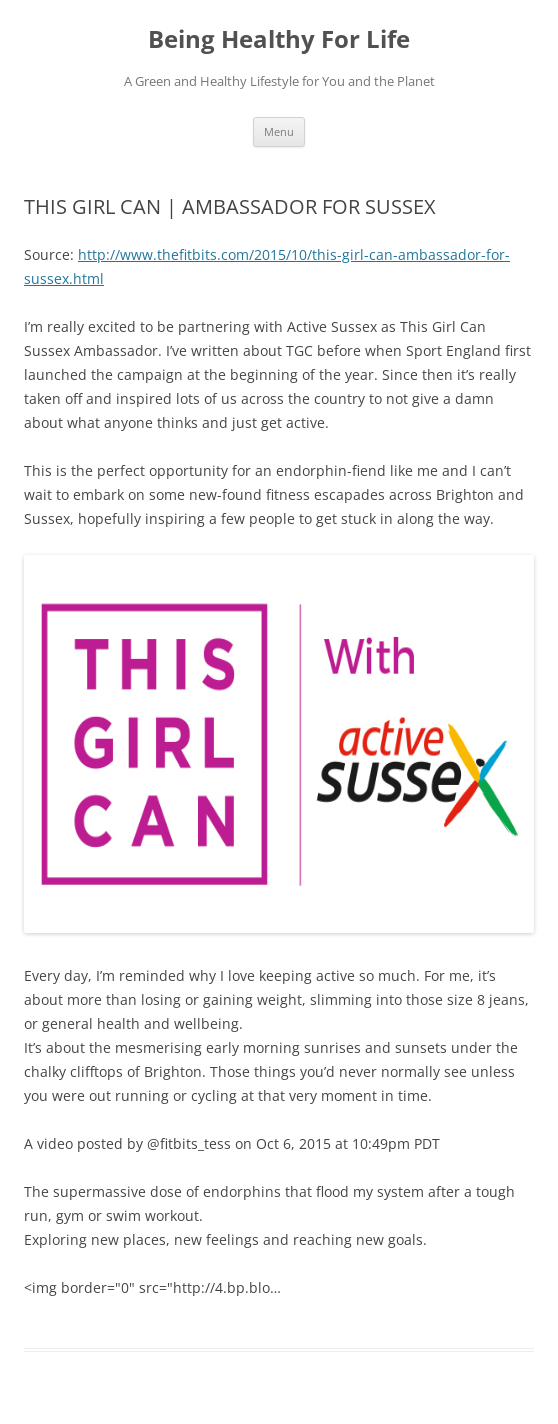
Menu (279, 131)
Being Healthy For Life (279, 39)
